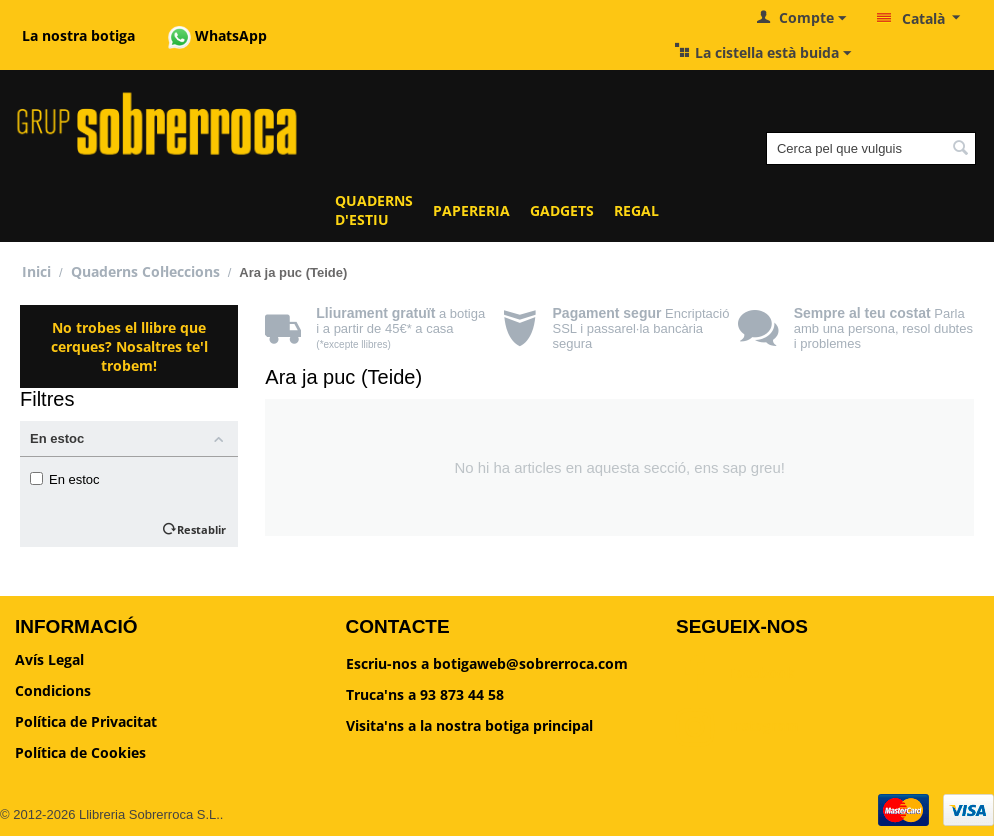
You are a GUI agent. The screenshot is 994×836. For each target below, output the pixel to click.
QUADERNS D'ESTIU (374, 210)
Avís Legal (49, 659)
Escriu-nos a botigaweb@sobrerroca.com (487, 663)
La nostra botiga (78, 35)
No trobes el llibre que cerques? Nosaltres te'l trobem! (129, 346)
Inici (36, 271)
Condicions (53, 690)
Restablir (201, 529)
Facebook (735, 674)
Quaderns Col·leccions (145, 271)
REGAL (636, 210)
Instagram (737, 727)
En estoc (65, 479)
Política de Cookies (80, 752)
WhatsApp (217, 35)
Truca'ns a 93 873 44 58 (425, 694)
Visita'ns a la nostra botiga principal (469, 725)
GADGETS (562, 210)
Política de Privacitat (86, 721)
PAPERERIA (471, 210)
